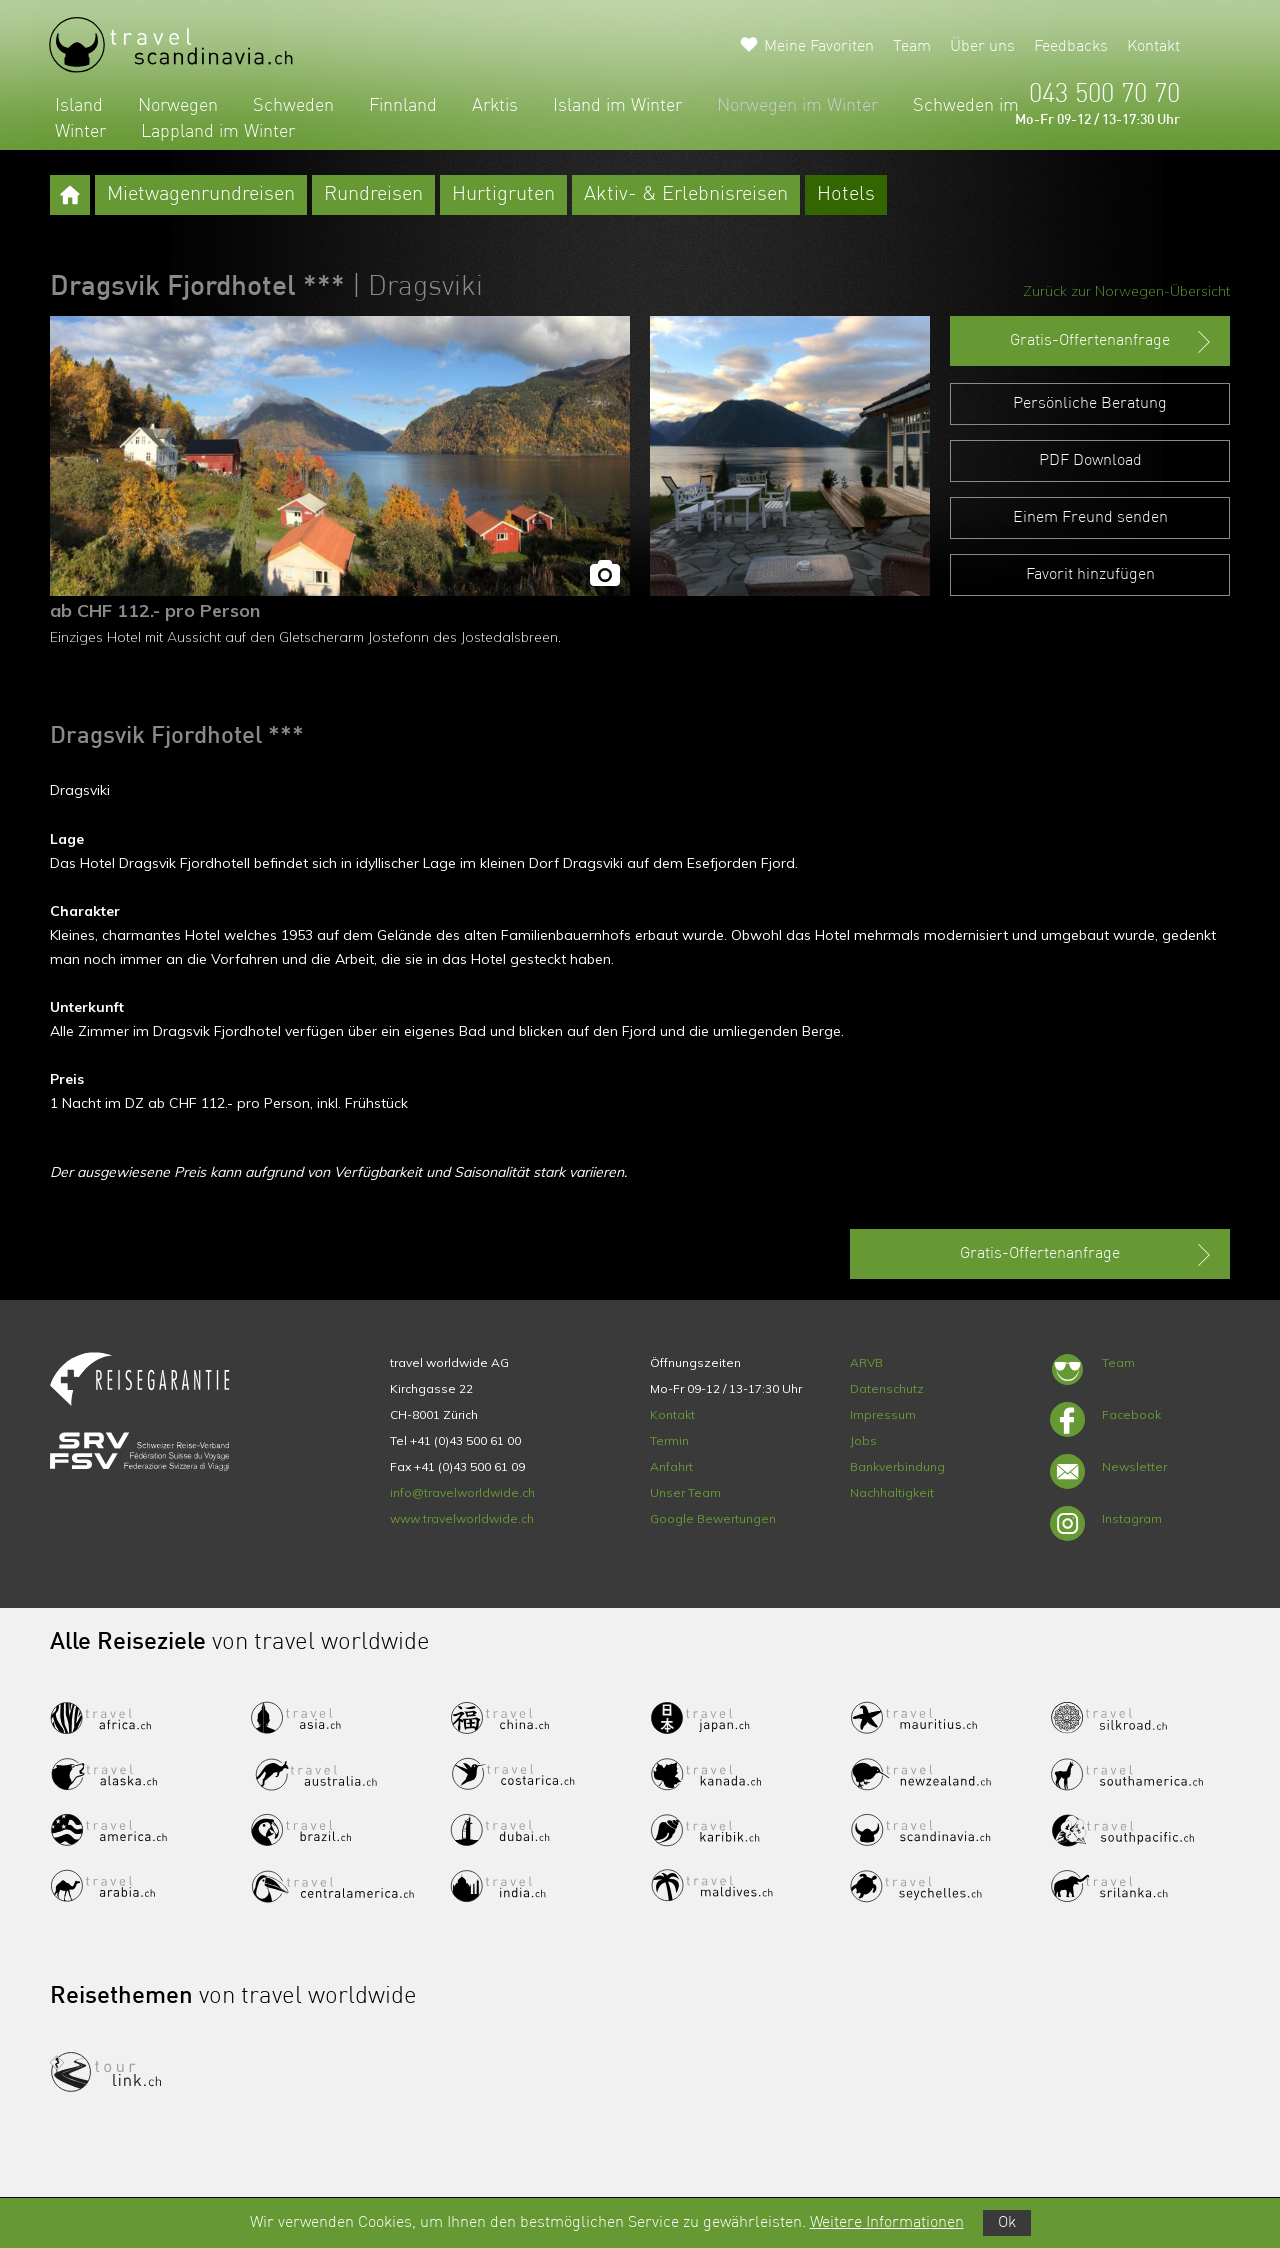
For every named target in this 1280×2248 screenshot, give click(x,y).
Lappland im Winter (218, 132)
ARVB (866, 1362)
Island (79, 106)
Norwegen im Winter (797, 106)
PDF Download (1090, 461)
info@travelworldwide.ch (462, 1492)
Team (912, 47)
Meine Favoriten (819, 47)
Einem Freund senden (1090, 518)
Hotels (846, 195)
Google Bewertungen (713, 1518)
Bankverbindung (897, 1466)
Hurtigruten (503, 195)
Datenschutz (887, 1388)
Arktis (495, 106)
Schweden (293, 106)
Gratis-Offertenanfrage (1112, 342)
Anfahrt (671, 1466)
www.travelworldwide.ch (462, 1518)
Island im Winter (617, 106)
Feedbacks (1071, 47)
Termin (669, 1440)
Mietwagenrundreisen (201, 195)
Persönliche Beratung (1090, 404)
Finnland (403, 106)
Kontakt (1153, 47)
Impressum (883, 1414)
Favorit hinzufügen (1090, 575)
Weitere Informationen (887, 2223)
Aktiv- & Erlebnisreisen (686, 195)
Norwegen (178, 106)
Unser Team (685, 1492)
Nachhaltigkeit (892, 1492)
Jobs (863, 1440)
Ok (1007, 2223)
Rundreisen (373, 195)
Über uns (982, 47)
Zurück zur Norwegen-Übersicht (1126, 291)
